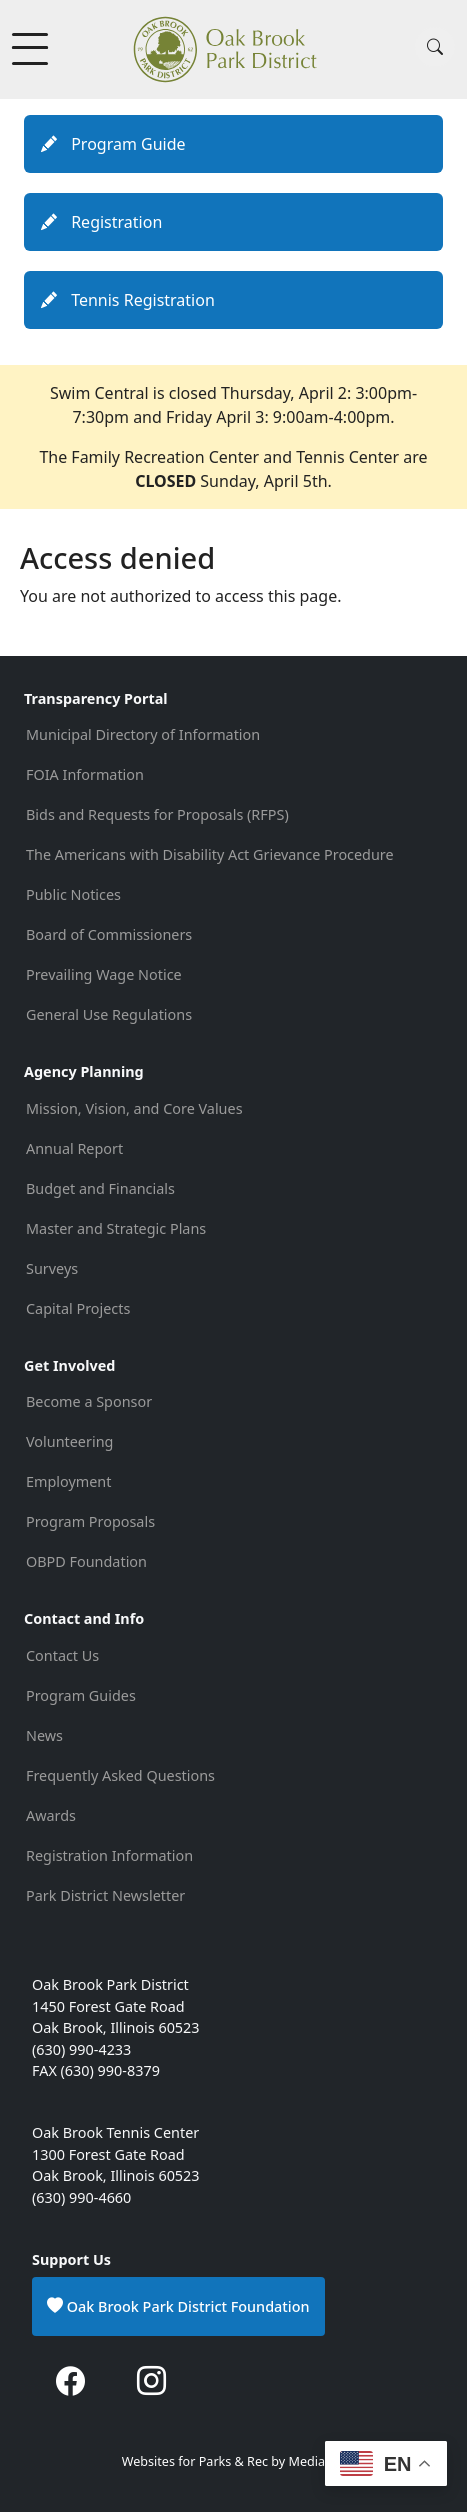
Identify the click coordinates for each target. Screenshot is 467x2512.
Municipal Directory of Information (143, 734)
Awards (51, 1815)
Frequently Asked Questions (120, 1775)
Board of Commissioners (109, 934)
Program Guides (81, 1695)
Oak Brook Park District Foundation (178, 2306)
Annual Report (74, 1148)
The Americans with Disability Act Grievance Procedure (211, 854)
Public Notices (73, 894)
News (44, 1735)
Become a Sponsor (89, 1401)
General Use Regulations (109, 1014)
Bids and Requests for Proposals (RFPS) (157, 814)
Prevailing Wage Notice (104, 974)
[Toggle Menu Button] (32, 49)
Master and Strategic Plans (116, 1228)
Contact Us (62, 1655)
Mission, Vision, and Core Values (134, 1108)
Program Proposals (90, 1521)
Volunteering (69, 1441)
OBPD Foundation (86, 1561)
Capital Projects (78, 1308)
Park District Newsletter (105, 1895)
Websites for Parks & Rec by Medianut (234, 2461)
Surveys (52, 1268)
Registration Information (109, 1855)
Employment (68, 1481)
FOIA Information (85, 774)
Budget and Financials (100, 1188)
